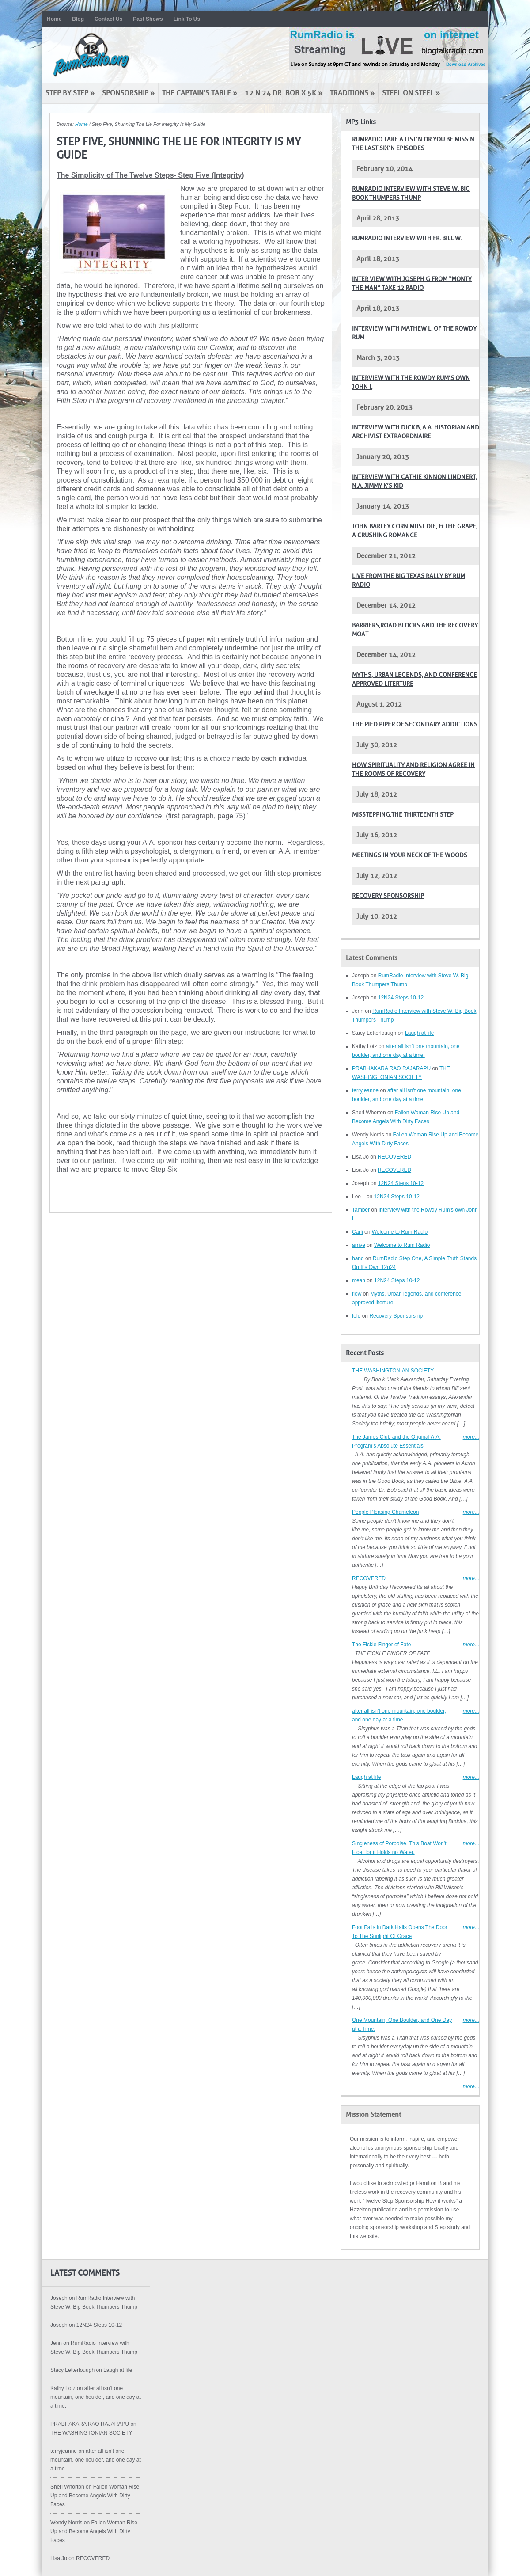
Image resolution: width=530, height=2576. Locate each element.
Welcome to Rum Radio (400, 1232)
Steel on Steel (411, 93)
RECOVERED (394, 1157)
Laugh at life (419, 1033)
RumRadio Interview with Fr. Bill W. (407, 238)
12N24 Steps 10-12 (401, 998)
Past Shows (148, 19)
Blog (78, 19)
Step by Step (70, 93)
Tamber (361, 1210)
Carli (357, 1232)
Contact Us (108, 19)
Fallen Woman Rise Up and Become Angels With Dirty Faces (94, 2496)
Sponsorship (128, 93)
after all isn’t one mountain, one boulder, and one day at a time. (95, 2397)
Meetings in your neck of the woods (409, 855)
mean (358, 1280)
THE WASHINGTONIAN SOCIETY (393, 1371)
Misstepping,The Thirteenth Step (403, 814)
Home (54, 19)
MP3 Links (361, 122)
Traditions (352, 93)
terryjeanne (365, 1090)
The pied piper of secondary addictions (414, 724)
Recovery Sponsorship (388, 896)
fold (356, 1316)
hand (358, 1258)
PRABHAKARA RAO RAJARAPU (391, 1068)
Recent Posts (365, 1353)
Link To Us (187, 19)
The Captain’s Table (199, 93)
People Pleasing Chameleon (385, 1512)
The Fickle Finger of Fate (381, 1644)
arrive (358, 1245)
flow (356, 1294)
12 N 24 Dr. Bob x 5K (283, 93)
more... (471, 1437)
